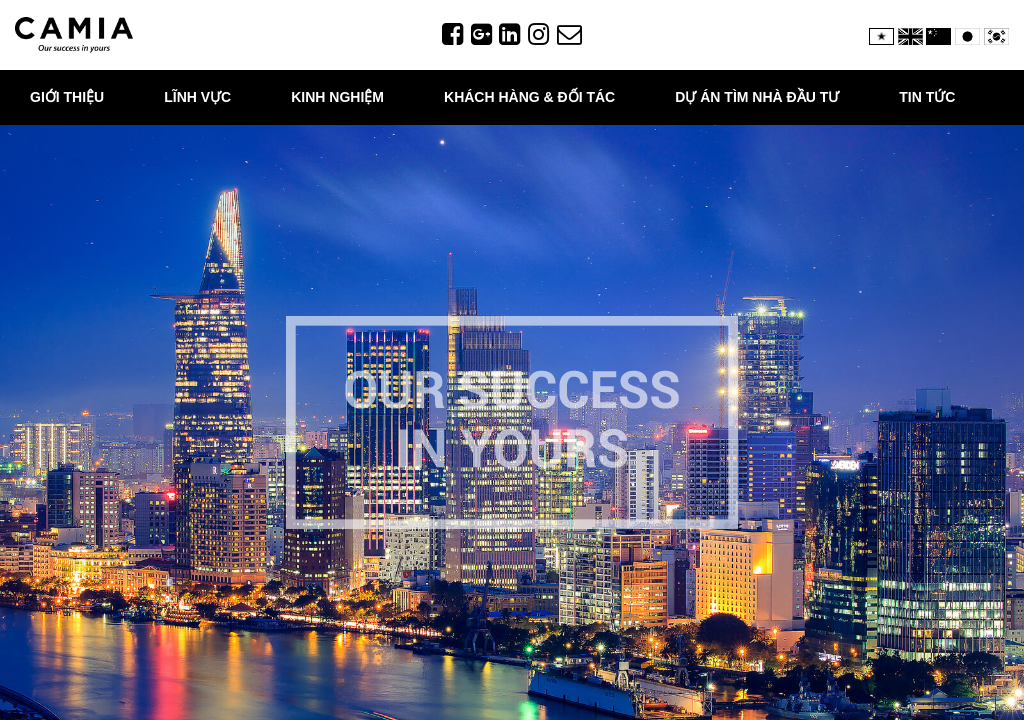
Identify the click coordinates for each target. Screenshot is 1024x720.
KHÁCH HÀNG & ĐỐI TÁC (529, 97)
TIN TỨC (927, 97)
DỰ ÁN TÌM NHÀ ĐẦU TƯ (757, 97)
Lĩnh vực (197, 97)
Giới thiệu (67, 97)
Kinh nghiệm (337, 97)
